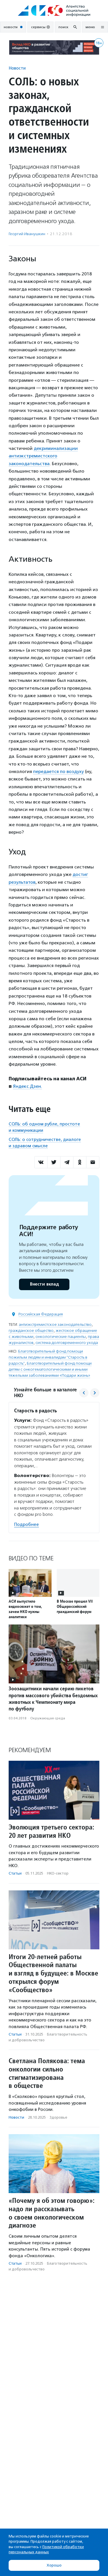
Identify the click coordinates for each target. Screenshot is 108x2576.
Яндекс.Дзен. (27, 1086)
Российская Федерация (40, 1314)
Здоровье (58, 2117)
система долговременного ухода (66, 1342)
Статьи (15, 1873)
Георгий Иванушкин (27, 233)
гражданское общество (31, 1330)
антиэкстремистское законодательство (55, 1324)
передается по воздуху (58, 771)
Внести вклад (44, 1284)
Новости (17, 68)
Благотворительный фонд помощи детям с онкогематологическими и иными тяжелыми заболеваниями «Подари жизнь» (50, 1369)
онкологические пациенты (60, 1336)
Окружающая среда (47, 1718)
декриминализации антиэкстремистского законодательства (43, 456)
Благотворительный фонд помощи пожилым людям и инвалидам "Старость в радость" (48, 1357)
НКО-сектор (58, 1873)
